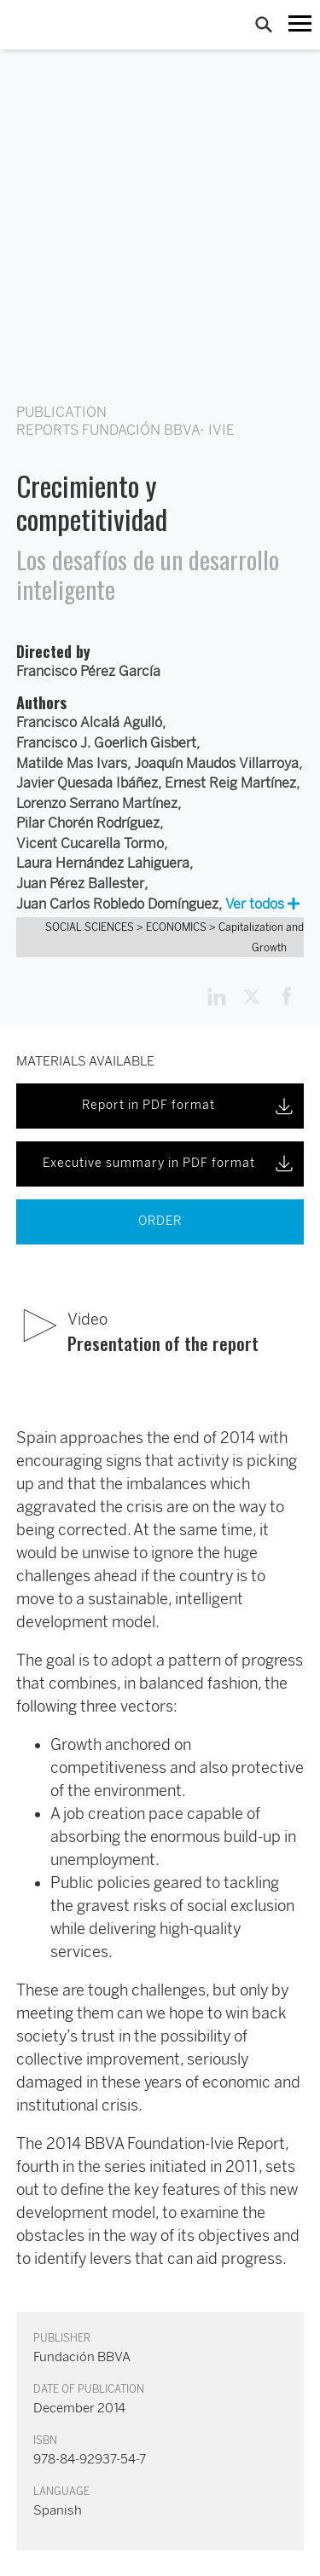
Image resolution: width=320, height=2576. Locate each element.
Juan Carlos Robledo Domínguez (117, 904)
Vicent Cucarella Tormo (90, 843)
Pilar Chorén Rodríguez (88, 823)
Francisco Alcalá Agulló (89, 722)
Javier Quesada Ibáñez (87, 783)
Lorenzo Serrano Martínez (96, 803)
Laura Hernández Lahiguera (102, 863)
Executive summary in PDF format (170, 1163)
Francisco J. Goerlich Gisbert (106, 743)
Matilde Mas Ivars (71, 763)
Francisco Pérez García (88, 671)
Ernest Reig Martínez (230, 783)
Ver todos (262, 904)
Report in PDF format (189, 1106)
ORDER (160, 1221)
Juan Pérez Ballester (80, 883)
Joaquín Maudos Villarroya (216, 763)
